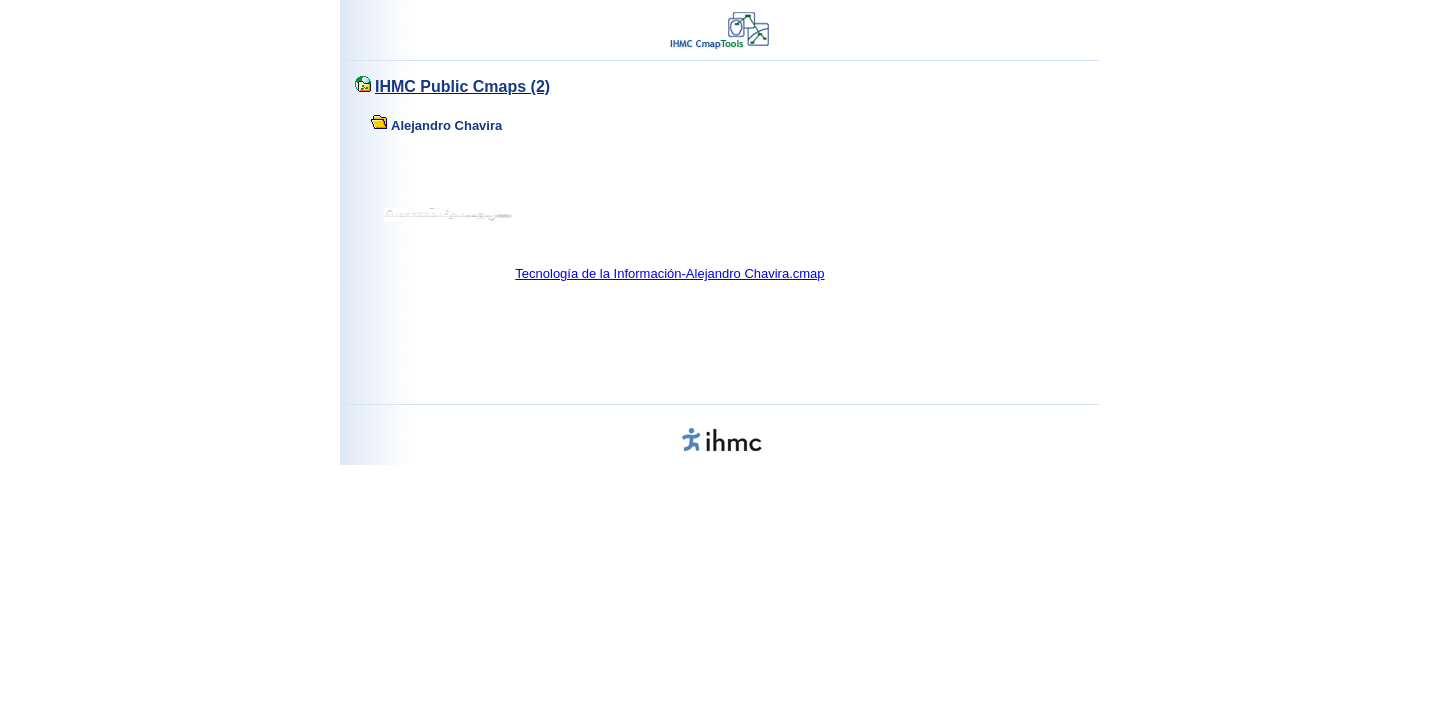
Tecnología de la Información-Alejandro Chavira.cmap (669, 273)
